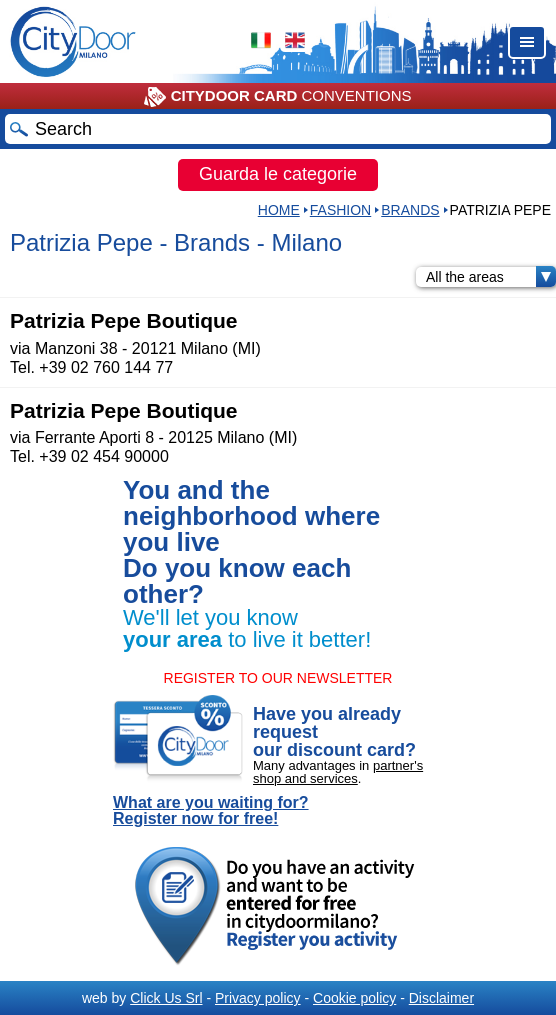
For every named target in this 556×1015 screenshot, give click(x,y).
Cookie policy (354, 998)
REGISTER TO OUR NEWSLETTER (278, 678)
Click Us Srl (166, 998)
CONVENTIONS (277, 97)
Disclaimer (441, 998)
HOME (279, 210)
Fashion (340, 210)
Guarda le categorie (278, 174)
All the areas (491, 277)
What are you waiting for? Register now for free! (211, 811)
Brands (410, 210)
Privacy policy (258, 998)
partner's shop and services (338, 772)
